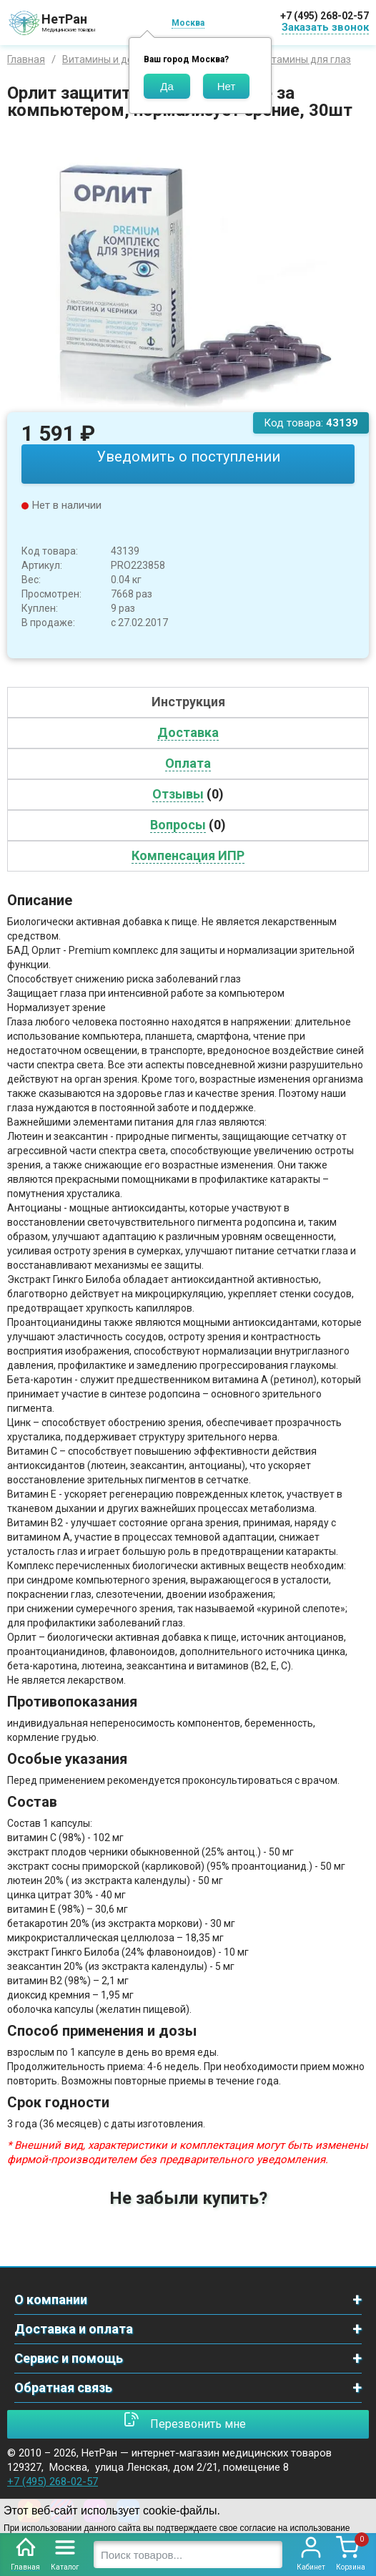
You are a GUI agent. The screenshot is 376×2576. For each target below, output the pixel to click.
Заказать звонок (325, 27)
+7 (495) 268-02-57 (324, 16)
